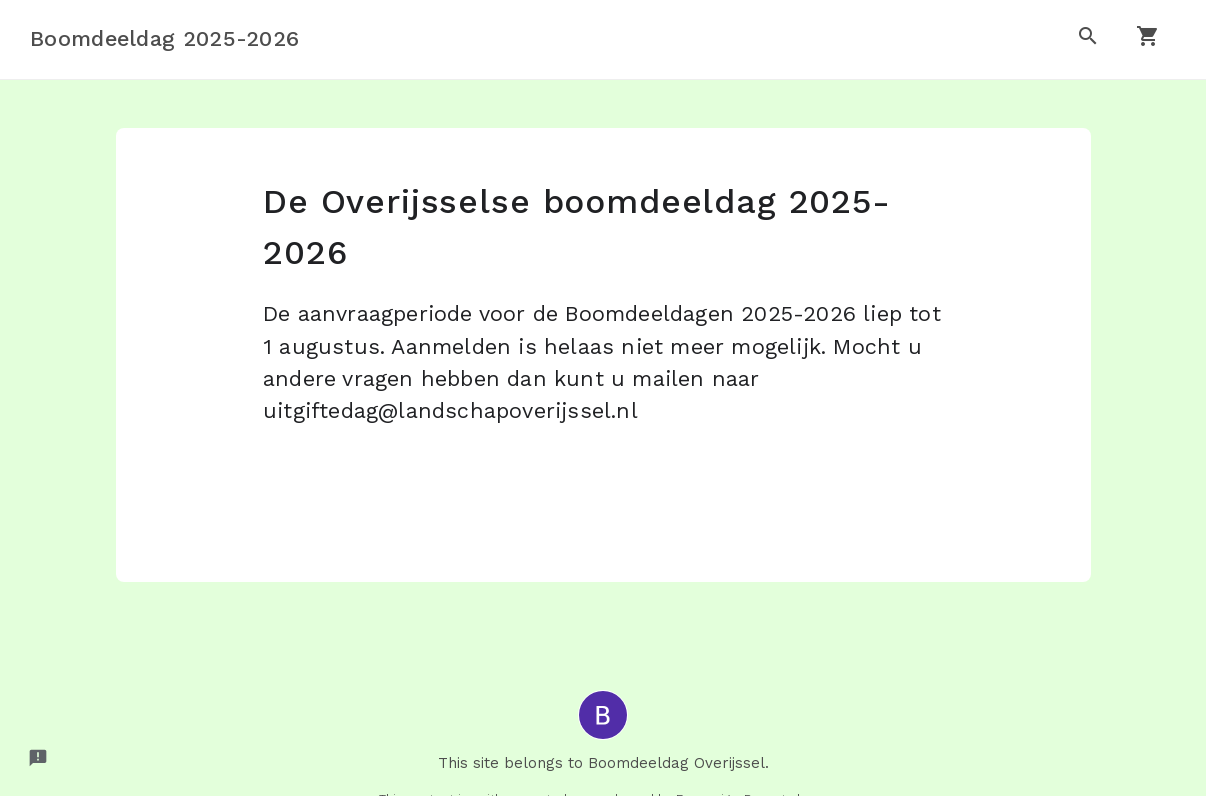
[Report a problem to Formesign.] (38, 758)
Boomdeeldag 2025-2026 (164, 38)
